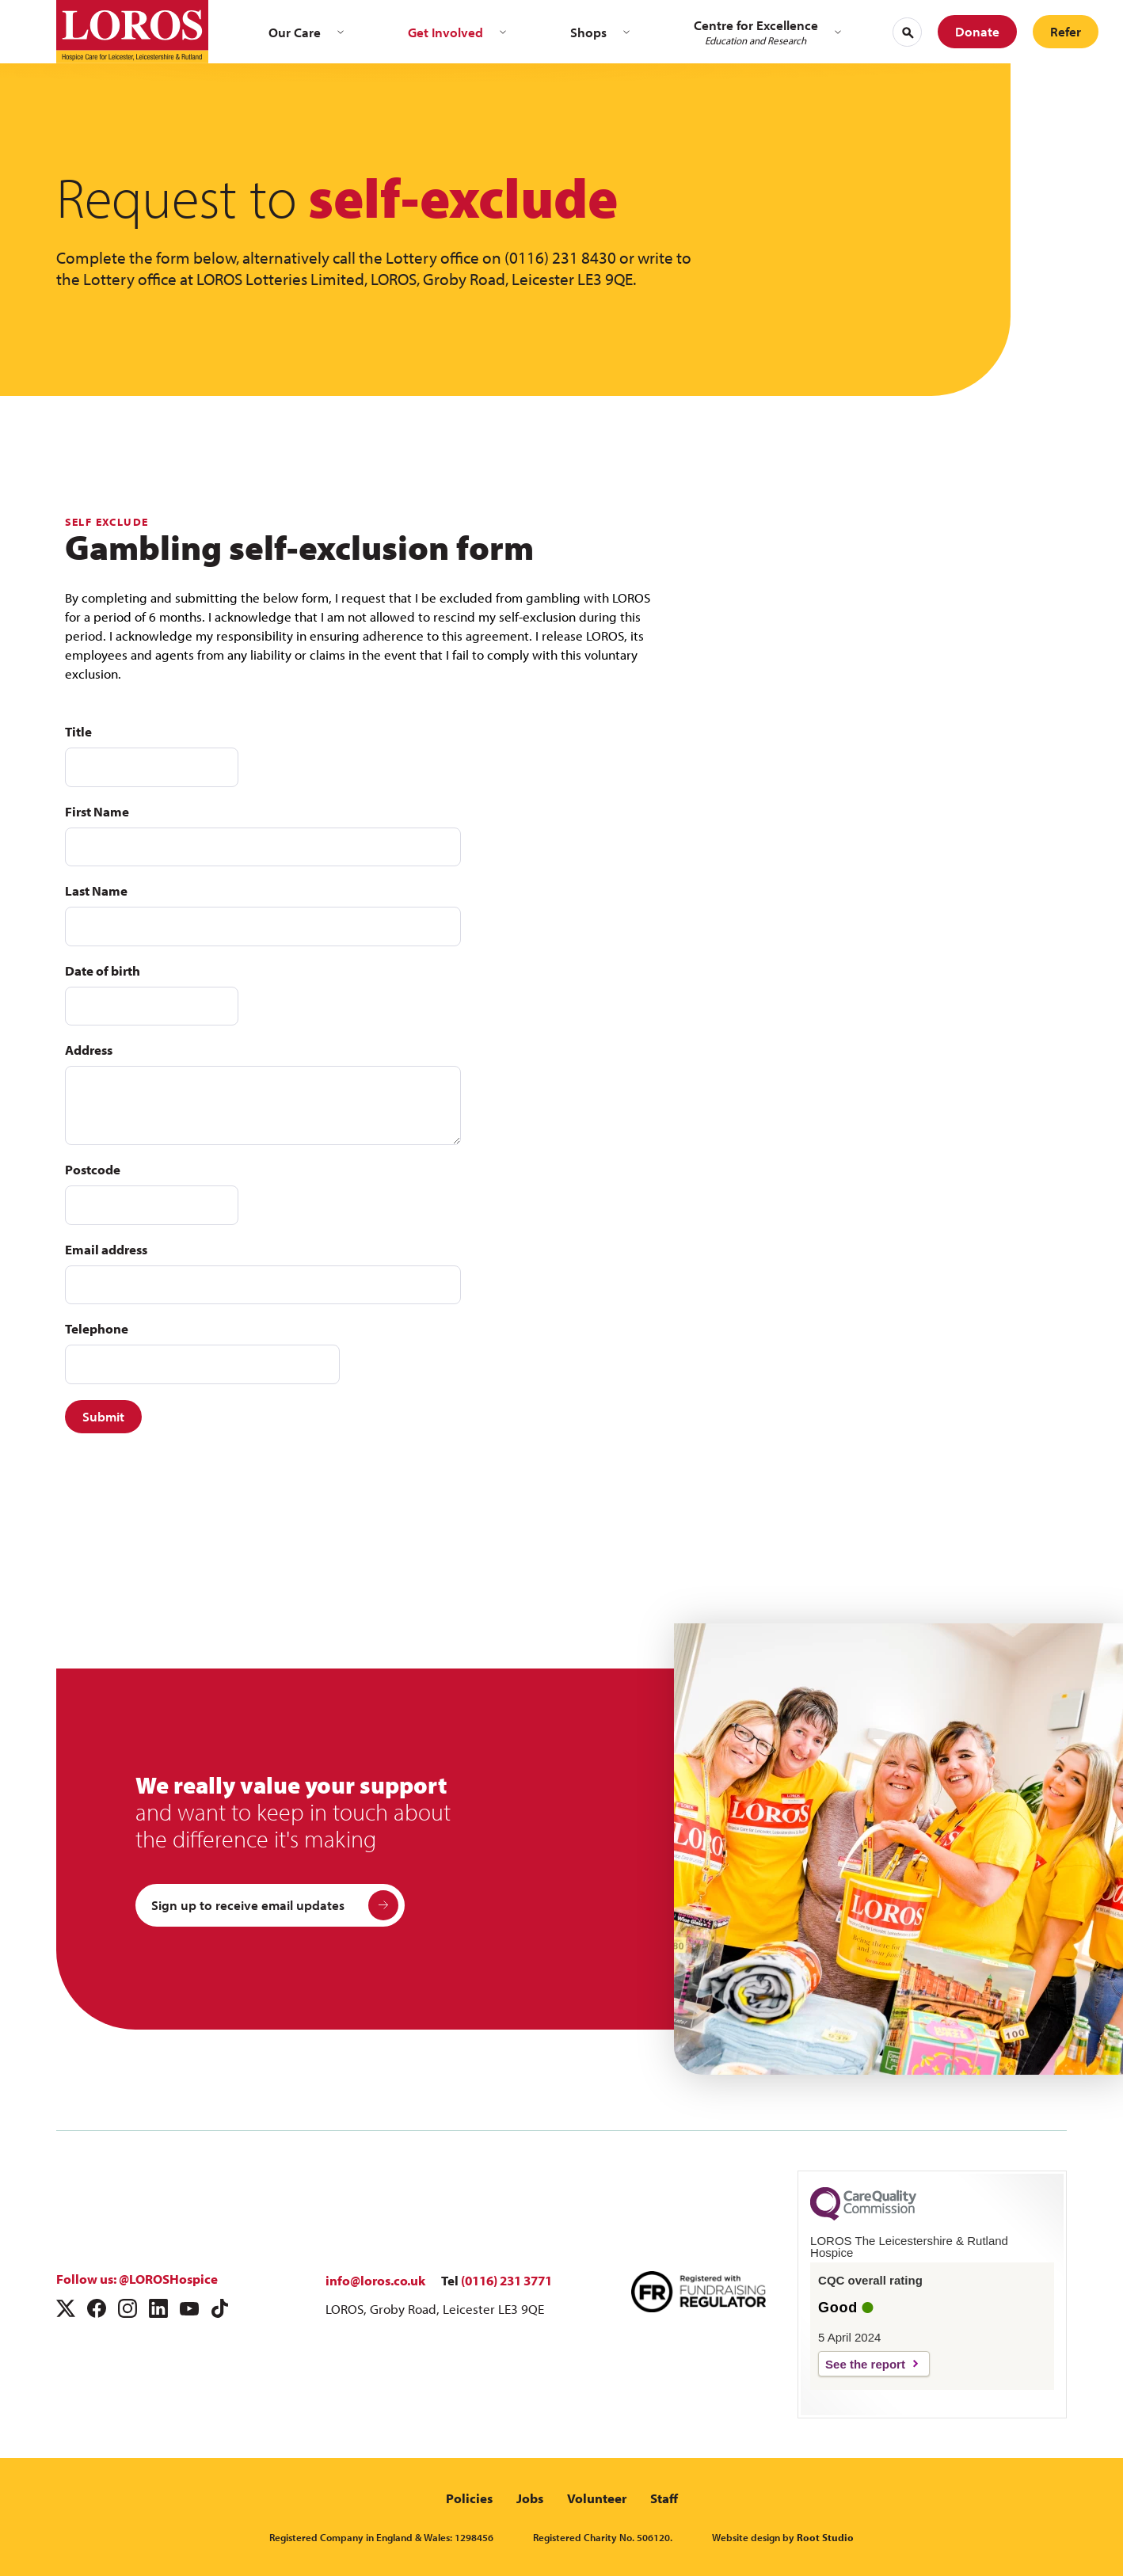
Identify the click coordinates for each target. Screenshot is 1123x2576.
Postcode (92, 1169)
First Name (97, 811)
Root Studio (825, 2537)
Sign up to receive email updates (274, 1905)
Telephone (96, 1328)
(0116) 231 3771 (506, 2280)
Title (78, 731)
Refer (1065, 31)
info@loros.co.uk (375, 2280)
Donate (977, 31)
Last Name (96, 890)
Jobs (529, 2498)
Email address (106, 1249)
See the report (865, 2364)
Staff (664, 2498)
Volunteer (596, 2498)
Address (88, 1049)
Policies (469, 2498)
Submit (103, 1416)
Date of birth (102, 970)
